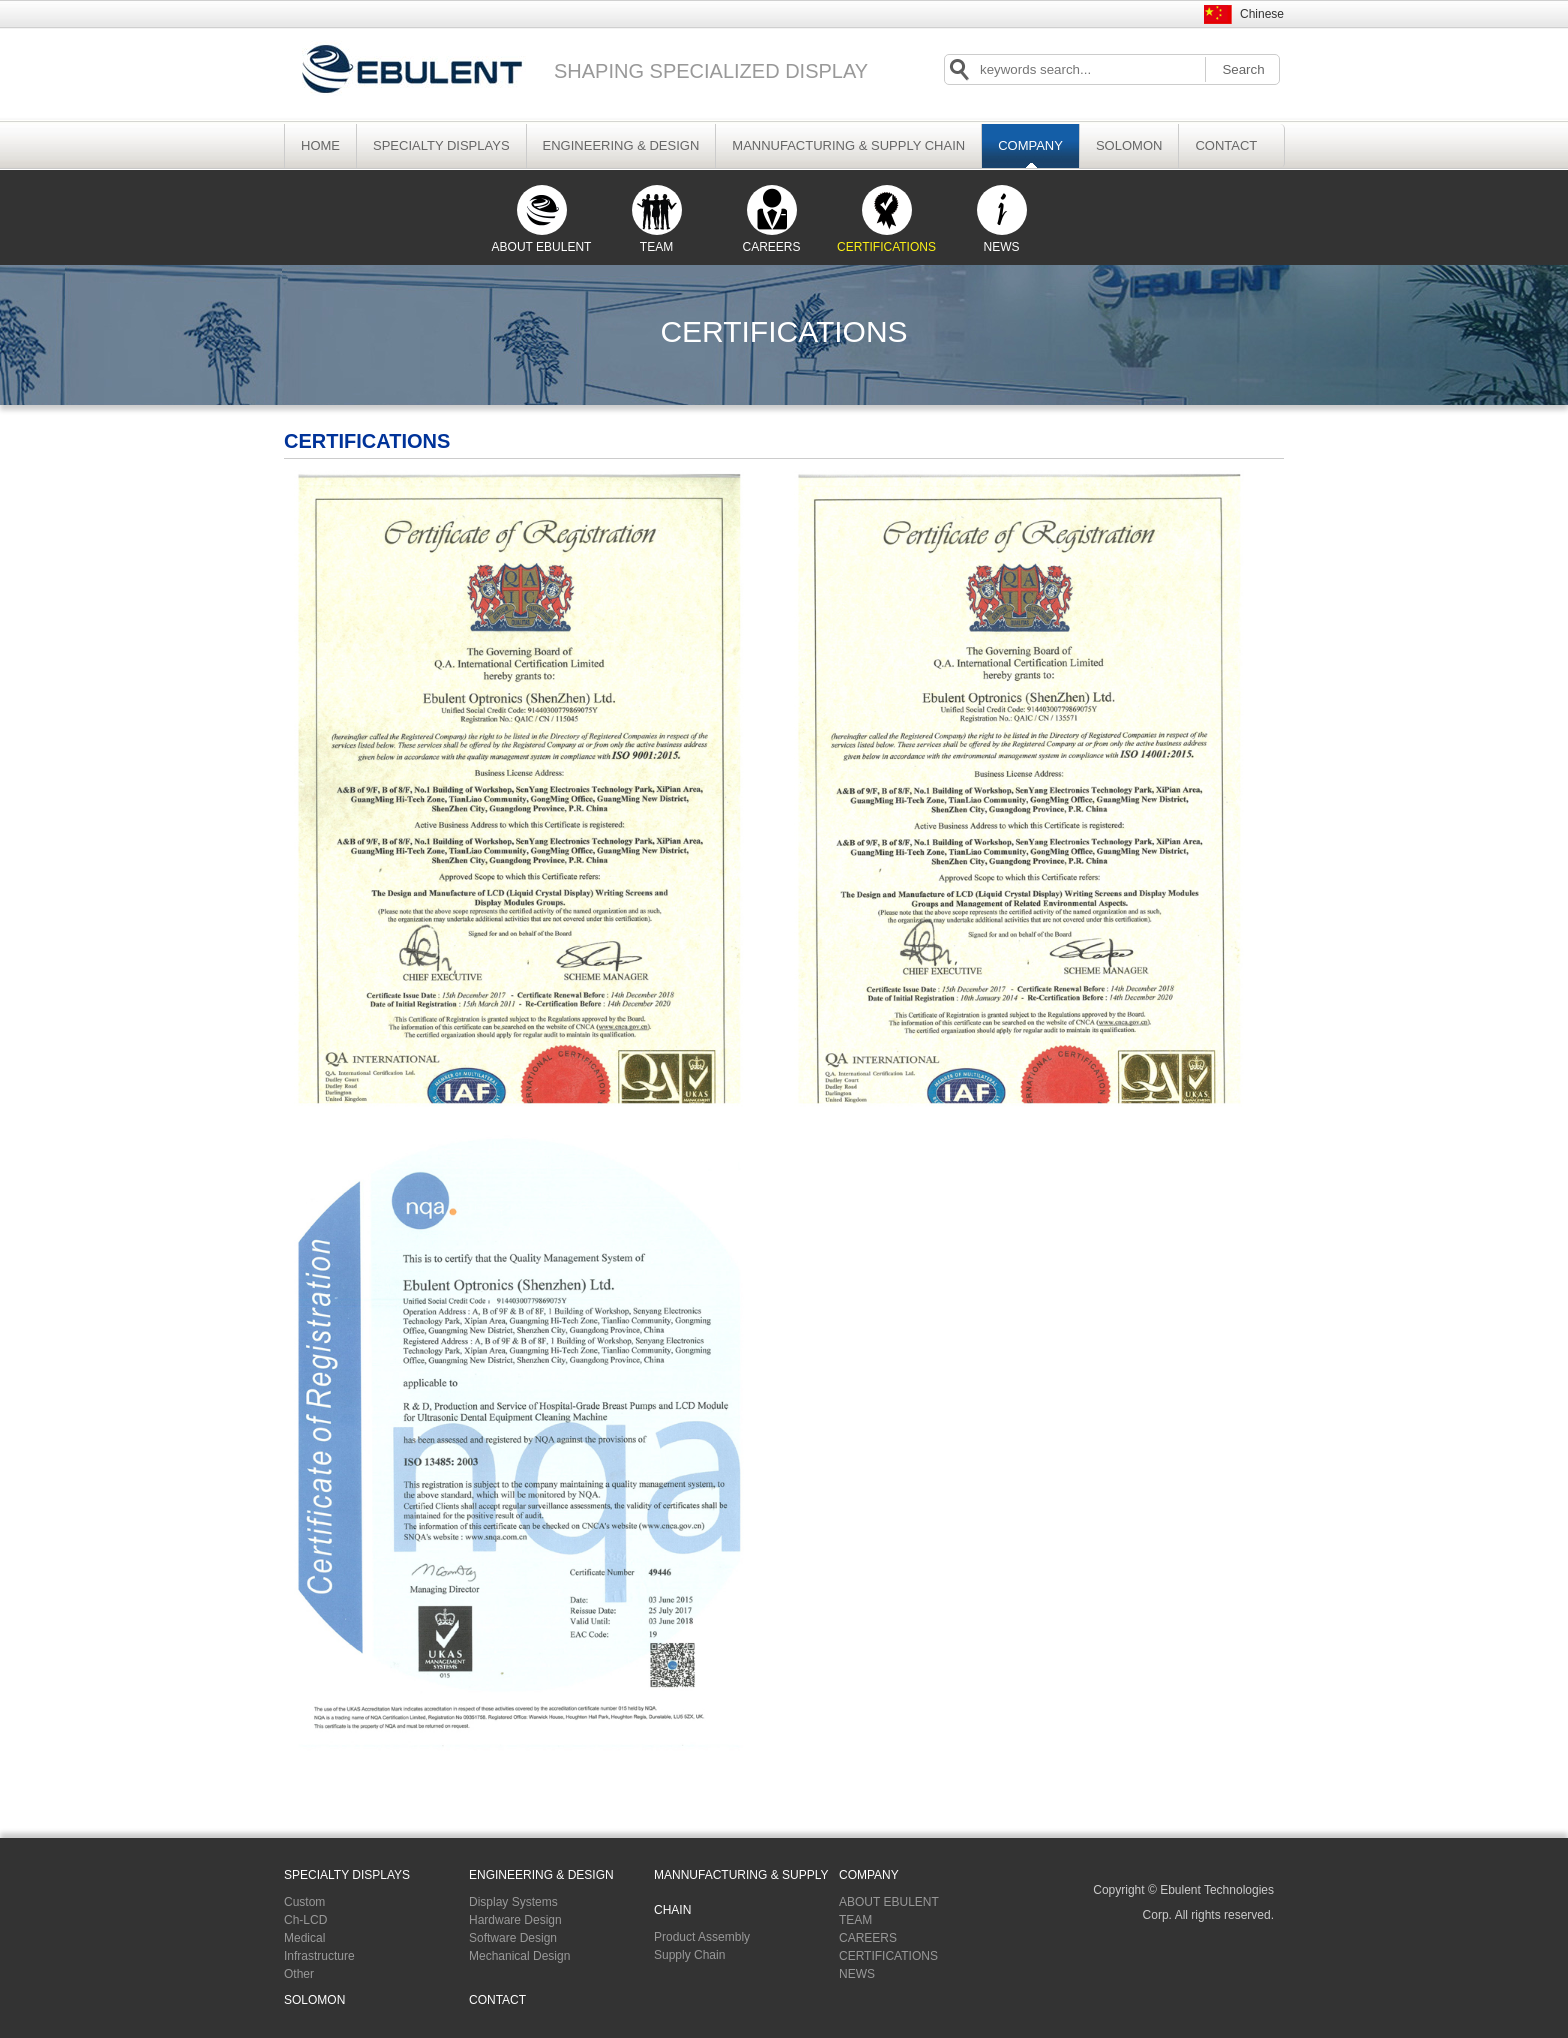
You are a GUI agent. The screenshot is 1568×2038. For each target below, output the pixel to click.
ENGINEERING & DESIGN (621, 145)
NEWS (1002, 219)
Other (299, 1974)
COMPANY (1030, 145)
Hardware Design (515, 1920)
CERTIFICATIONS (886, 219)
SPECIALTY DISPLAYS (441, 145)
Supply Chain (689, 1955)
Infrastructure (319, 1956)
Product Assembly (702, 1937)
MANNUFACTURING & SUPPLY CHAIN (848, 145)
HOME (320, 145)
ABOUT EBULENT (542, 219)
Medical (304, 1938)
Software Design (513, 1938)
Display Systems (513, 1902)
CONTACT (1226, 145)
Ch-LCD (305, 1920)
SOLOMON (1129, 145)
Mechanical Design (519, 1956)
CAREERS (771, 219)
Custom (304, 1902)
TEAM (657, 219)
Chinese (1262, 14)
